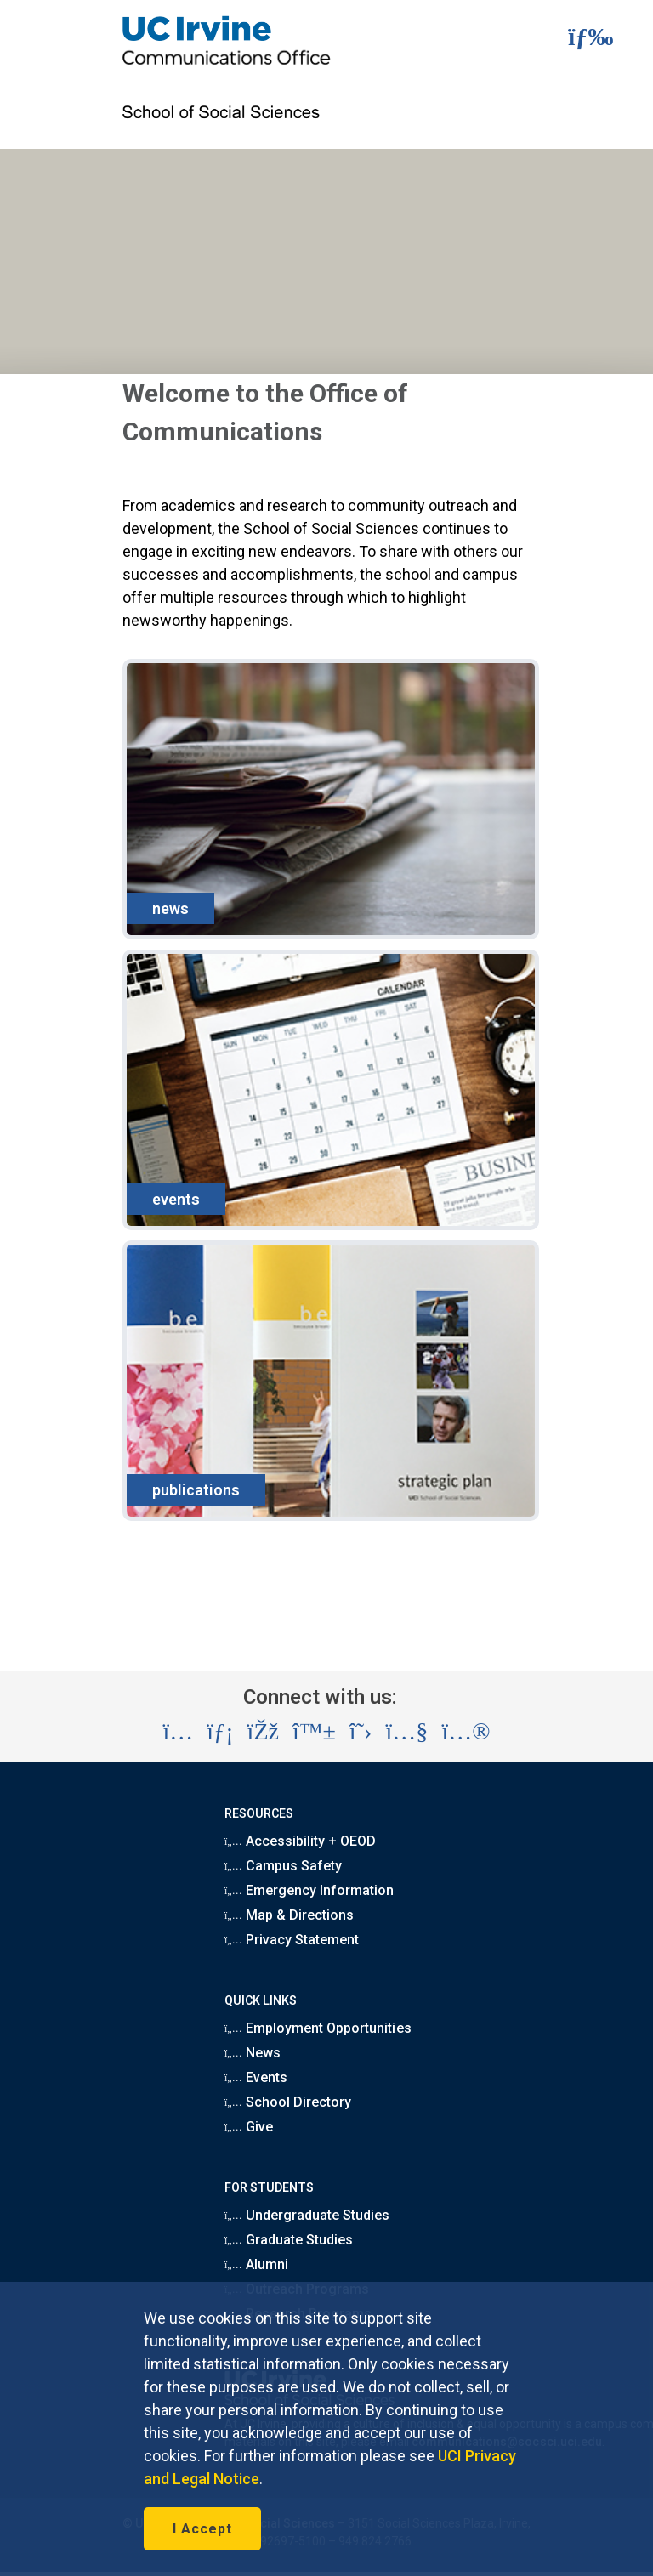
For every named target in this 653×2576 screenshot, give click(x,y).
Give (248, 2127)
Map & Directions (289, 1915)
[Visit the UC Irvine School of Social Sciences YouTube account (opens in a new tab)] (406, 1732)
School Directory (287, 2102)
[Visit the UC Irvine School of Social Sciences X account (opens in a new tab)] (360, 1732)
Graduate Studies (288, 2240)
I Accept (202, 2529)
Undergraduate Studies (306, 2215)
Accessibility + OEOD (300, 1841)
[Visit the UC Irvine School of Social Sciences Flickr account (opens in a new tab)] (465, 1732)
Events (255, 2077)
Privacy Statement (291, 1940)
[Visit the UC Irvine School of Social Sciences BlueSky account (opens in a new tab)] (314, 1732)
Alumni (256, 2264)
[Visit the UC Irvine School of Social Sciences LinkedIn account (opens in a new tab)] (220, 1732)
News (252, 2053)
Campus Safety (283, 1866)
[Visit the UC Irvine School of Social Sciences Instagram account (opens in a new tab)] (177, 1732)
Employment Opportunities (318, 2028)
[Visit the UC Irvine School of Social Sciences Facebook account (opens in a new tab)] (263, 1732)
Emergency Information (309, 1890)
